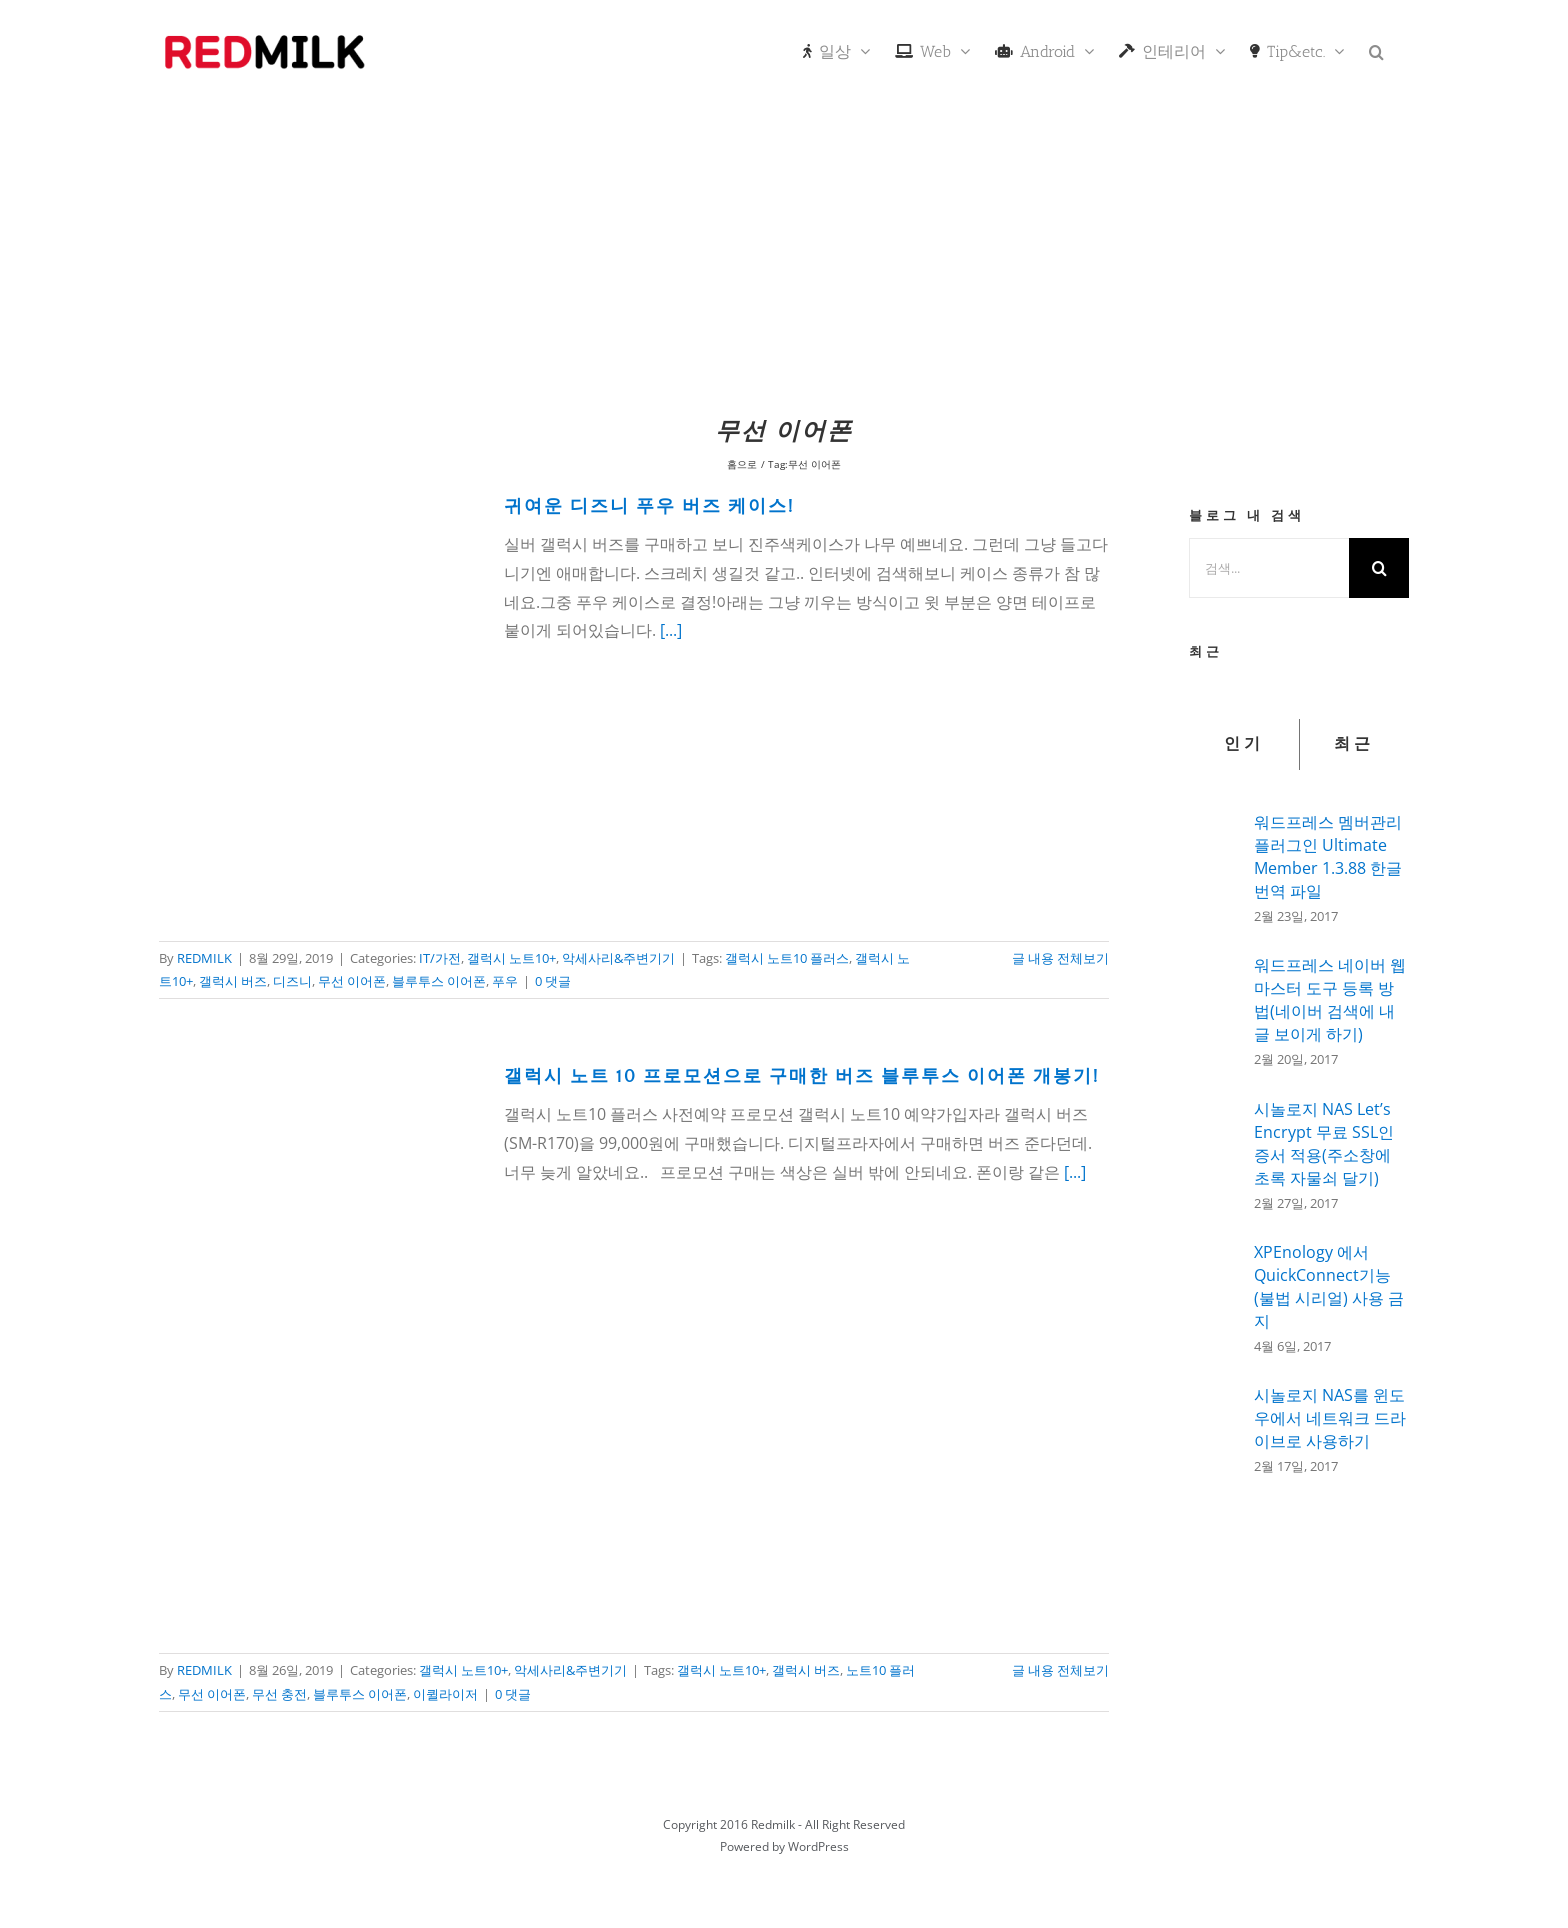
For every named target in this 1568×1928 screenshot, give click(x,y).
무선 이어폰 (352, 981)
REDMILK (204, 958)
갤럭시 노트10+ (511, 958)
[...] (671, 630)
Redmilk (773, 1824)
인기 (1244, 744)
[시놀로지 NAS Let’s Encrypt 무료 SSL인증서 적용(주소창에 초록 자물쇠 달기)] (1215, 1155)
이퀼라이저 (445, 1694)
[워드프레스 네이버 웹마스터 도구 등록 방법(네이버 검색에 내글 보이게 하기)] (1215, 1009)
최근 (1354, 744)
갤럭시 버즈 (233, 981)
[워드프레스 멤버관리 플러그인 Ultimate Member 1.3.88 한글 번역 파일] (1215, 863)
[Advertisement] (784, 255)
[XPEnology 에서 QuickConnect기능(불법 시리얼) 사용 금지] (1215, 1295)
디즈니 (292, 981)
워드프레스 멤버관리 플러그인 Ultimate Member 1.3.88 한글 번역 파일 (1328, 856)
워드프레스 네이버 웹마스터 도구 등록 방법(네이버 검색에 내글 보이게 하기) (1330, 999)
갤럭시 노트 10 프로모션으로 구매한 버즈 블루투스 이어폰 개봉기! (802, 1077)
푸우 (505, 981)
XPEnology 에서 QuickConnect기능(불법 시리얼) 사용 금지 (1329, 1286)
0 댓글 (553, 981)
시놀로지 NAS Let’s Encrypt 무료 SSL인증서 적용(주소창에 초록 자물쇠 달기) (1324, 1143)
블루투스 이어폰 (439, 981)
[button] (1376, 50)
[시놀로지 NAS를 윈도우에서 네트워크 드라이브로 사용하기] (1215, 1424)
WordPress (818, 1846)
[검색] (1379, 568)
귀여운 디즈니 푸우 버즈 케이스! (649, 507)
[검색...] (1269, 568)
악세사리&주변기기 (618, 958)
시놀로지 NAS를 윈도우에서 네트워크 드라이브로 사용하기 (1330, 1418)
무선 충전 (279, 1694)
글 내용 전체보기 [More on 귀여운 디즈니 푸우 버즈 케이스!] (1060, 958)
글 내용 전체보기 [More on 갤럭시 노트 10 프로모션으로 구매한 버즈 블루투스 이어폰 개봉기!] (1060, 1670)
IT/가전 (440, 958)
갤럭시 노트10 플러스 (787, 958)
